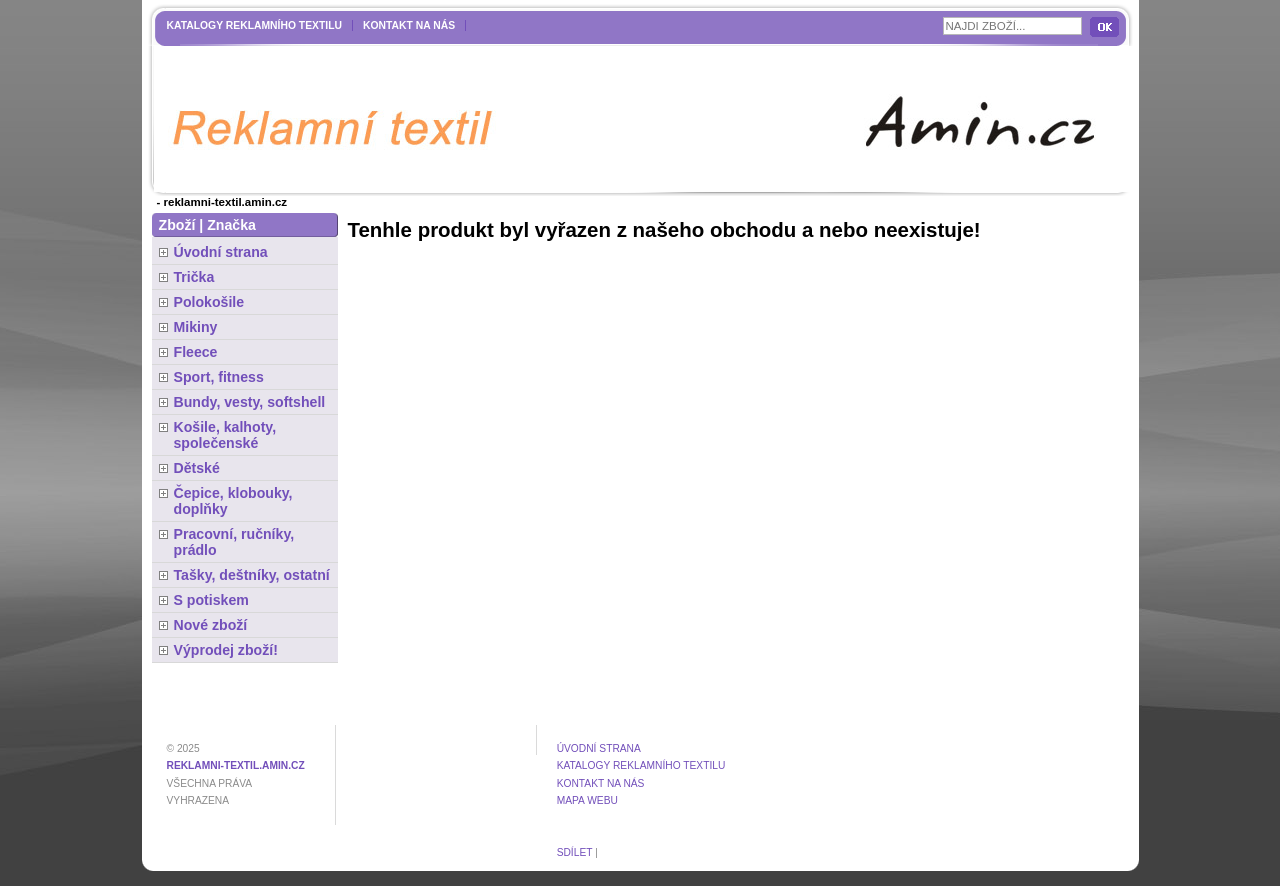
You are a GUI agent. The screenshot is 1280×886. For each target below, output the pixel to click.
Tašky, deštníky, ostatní (252, 575)
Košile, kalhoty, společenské (225, 435)
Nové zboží (211, 625)
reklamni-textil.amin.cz (236, 765)
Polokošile (209, 302)
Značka (231, 225)
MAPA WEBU (587, 800)
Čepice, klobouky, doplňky (233, 501)
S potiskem (211, 600)
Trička (194, 277)
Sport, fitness (219, 377)
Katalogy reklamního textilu (255, 25)
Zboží (177, 225)
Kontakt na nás (409, 25)
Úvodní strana (221, 252)
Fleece (196, 352)
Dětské (197, 468)
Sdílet (575, 852)
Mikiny (196, 327)
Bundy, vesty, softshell (250, 402)
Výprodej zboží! (226, 650)
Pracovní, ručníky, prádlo (234, 542)
